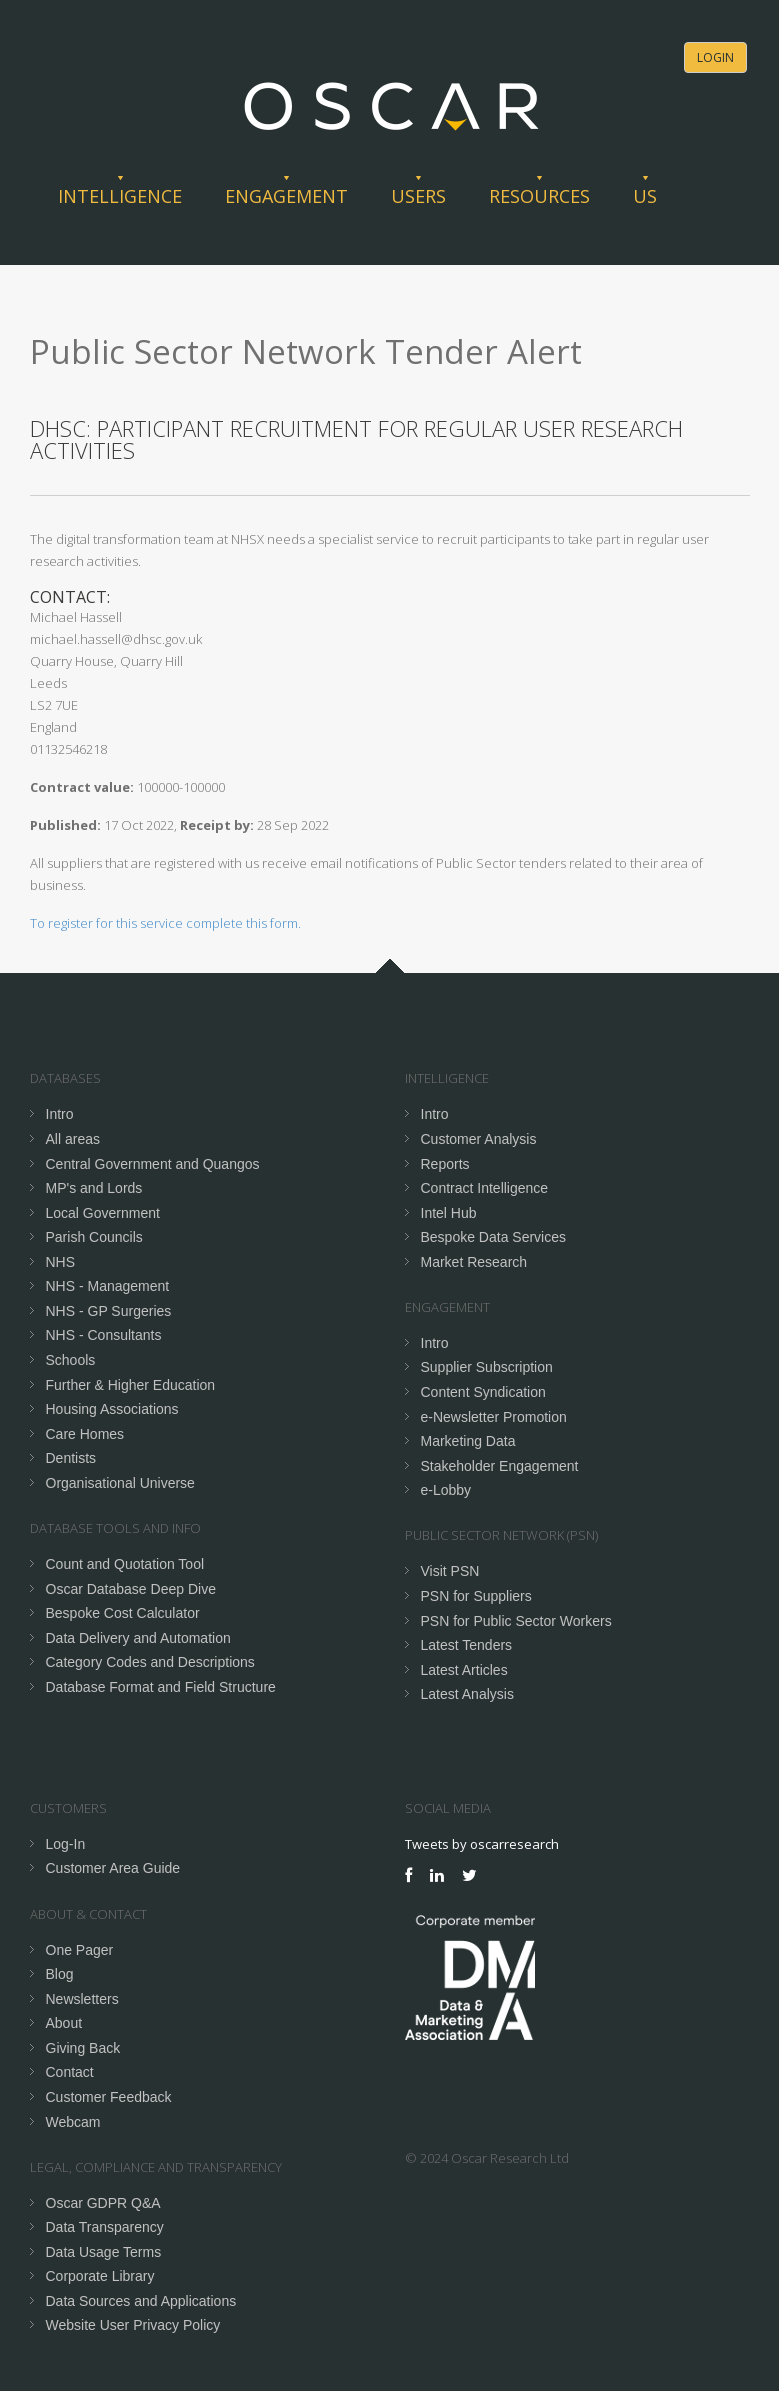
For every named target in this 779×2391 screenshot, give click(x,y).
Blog (60, 1974)
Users (418, 196)
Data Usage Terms (104, 2252)
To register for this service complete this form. (165, 923)
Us (645, 196)
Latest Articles (464, 1670)
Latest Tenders (467, 1645)
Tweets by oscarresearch (482, 1844)
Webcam (73, 2122)
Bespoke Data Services (494, 1237)
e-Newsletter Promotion (494, 1417)
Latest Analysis (467, 1694)
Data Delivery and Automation (138, 1638)
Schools (71, 1360)
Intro (60, 1114)
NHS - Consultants (104, 1335)
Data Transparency (105, 2227)
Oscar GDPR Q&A (103, 2203)
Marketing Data (468, 1441)
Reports (445, 1164)
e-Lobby (446, 1490)
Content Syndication (483, 1392)
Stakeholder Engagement (500, 1466)
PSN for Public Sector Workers (516, 1621)
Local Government (103, 1213)
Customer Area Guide (113, 1868)
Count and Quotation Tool (125, 1564)
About (64, 2023)
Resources (539, 196)
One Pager (80, 1950)
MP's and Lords (94, 1188)
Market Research (474, 1262)
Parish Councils (94, 1237)
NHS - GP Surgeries (109, 1311)
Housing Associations (112, 1409)
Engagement (286, 196)
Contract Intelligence (485, 1188)
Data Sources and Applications (141, 2301)
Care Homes (85, 1434)
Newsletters (82, 1999)
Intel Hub (449, 1213)
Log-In (66, 1844)
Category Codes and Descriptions (150, 1662)
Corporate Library (100, 2276)
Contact (70, 2072)
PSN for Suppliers (476, 1596)
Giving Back (83, 2048)
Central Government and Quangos (153, 1164)
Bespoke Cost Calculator (123, 1613)
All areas (73, 1139)
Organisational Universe (120, 1483)
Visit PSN (450, 1571)
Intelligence (120, 196)
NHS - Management (108, 1286)
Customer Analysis (479, 1139)
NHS (61, 1262)
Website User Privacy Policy (133, 2325)
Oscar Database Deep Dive (131, 1589)
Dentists (71, 1458)
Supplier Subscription (487, 1367)
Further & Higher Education (131, 1385)
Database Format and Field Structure (161, 1687)
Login (715, 57)
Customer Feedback (109, 2097)
